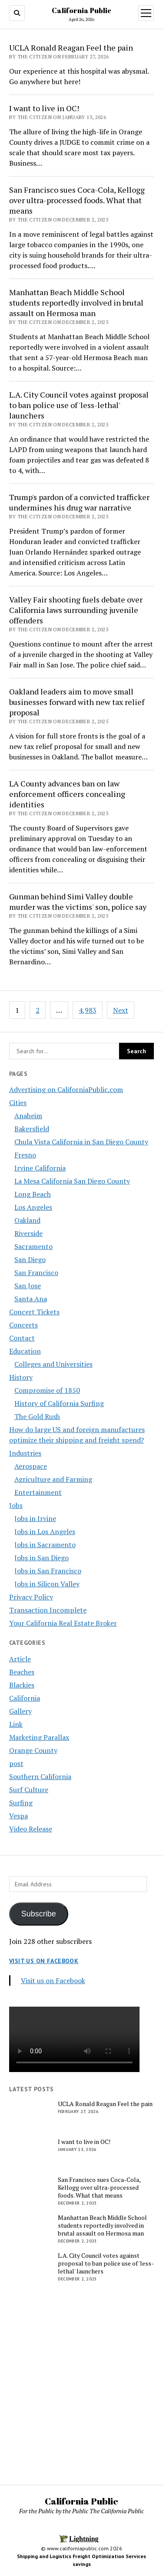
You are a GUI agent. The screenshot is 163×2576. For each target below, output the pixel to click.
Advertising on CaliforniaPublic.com (66, 1089)
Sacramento (33, 1246)
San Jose (27, 1285)
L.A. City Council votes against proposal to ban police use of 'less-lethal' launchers (79, 405)
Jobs (16, 1505)
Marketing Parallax (39, 1737)
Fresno (25, 1155)
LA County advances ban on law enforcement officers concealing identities (67, 794)
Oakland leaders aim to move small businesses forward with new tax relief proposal (76, 702)
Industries (25, 1453)
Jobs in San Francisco (47, 1571)
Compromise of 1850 (47, 1390)
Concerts (23, 1325)
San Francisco (36, 1272)
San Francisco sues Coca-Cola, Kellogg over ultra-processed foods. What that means (77, 200)
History (21, 1377)
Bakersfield (31, 1128)
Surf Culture (28, 1789)
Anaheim (28, 1115)
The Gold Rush (37, 1416)
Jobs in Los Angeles (44, 1531)
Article (20, 1659)
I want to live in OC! (44, 108)
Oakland (27, 1220)
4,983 (87, 1010)
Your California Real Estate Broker (63, 1623)
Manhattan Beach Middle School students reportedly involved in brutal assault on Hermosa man (76, 302)
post (16, 1763)
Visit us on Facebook (43, 1961)
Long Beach (32, 1194)
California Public (81, 10)
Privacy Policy (31, 1597)
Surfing (21, 1802)
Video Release (30, 1829)
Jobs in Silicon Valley (47, 1584)
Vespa (18, 1816)
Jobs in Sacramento (45, 1544)
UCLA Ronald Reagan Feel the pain (71, 47)
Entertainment (38, 1492)
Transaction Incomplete (47, 1610)
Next (120, 1010)
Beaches (21, 1672)
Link (16, 1724)
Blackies (21, 1685)
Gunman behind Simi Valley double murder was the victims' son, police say (77, 901)
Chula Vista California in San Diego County (81, 1142)
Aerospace (30, 1466)
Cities (18, 1102)
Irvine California (40, 1168)
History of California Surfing (59, 1403)
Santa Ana (30, 1298)
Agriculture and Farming (53, 1479)
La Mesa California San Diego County (72, 1181)
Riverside (28, 1233)
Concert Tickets (34, 1312)
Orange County (33, 1750)
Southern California (40, 1776)
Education (25, 1351)
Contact (22, 1338)
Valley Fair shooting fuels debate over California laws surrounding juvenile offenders (76, 610)
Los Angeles (33, 1207)
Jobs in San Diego (41, 1557)
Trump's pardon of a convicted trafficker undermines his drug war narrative (79, 502)
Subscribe (38, 1913)
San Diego (30, 1259)
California (24, 1698)
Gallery (20, 1711)
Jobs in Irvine (35, 1518)
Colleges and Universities (53, 1364)
